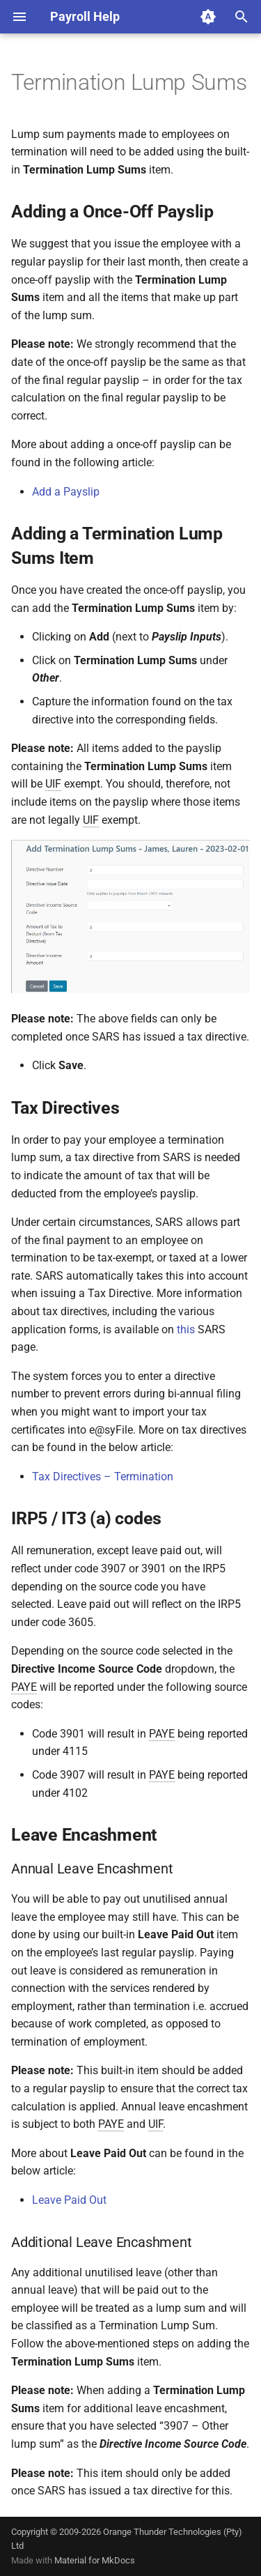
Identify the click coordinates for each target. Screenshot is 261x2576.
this (186, 1329)
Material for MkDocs (94, 2560)
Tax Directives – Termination (102, 1476)
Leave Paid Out (69, 2200)
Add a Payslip (66, 491)
